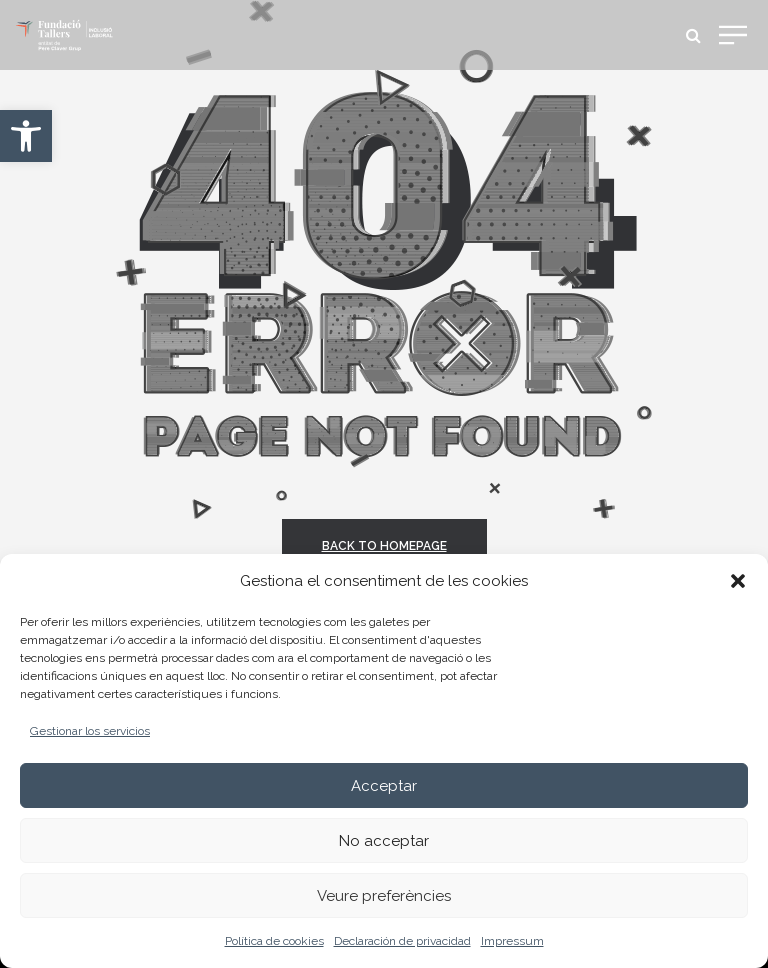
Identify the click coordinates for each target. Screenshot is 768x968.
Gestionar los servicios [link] (90, 731)
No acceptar (384, 841)
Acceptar (384, 786)
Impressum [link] (512, 941)
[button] (738, 581)
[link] (26, 136)
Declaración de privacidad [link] (402, 941)
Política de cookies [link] (274, 941)
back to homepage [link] (384, 546)
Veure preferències (384, 896)
